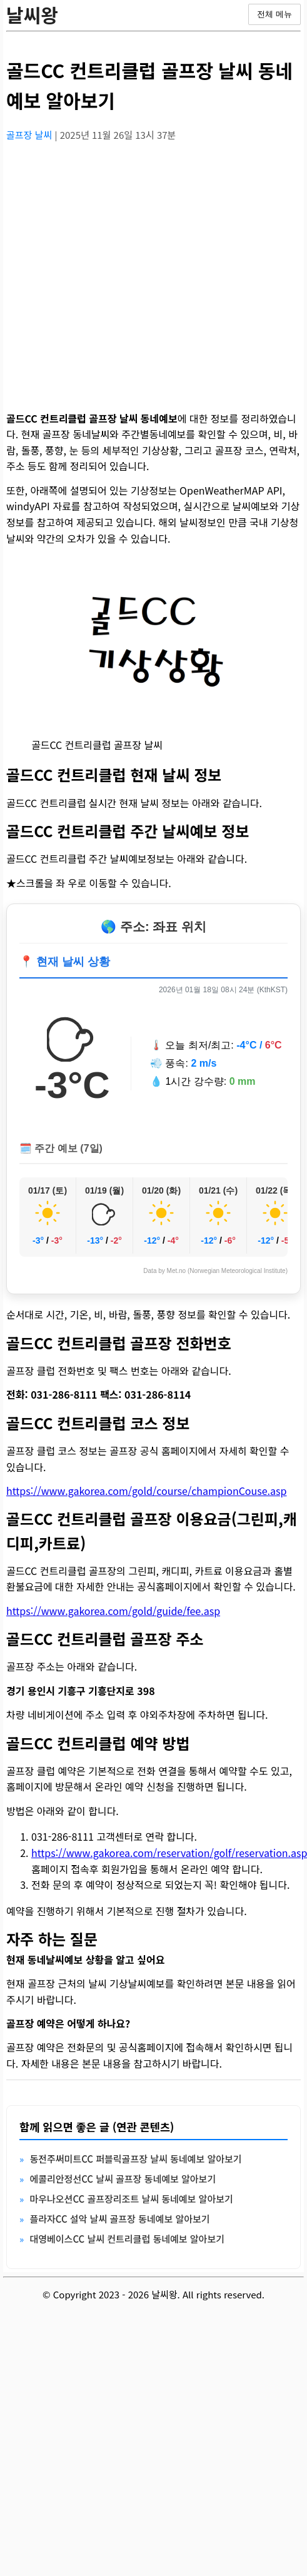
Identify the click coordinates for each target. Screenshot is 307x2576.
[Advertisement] (117, 269)
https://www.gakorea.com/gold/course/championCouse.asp (146, 1490)
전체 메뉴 (274, 14)
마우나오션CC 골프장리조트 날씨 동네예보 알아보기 (131, 2198)
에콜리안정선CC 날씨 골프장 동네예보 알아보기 (122, 2178)
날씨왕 (32, 14)
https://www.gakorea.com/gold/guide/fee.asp (113, 1610)
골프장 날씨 (30, 134)
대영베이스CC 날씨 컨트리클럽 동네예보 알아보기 (126, 2238)
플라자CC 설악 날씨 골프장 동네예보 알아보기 (119, 2218)
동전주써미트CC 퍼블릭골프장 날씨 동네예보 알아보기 (135, 2158)
